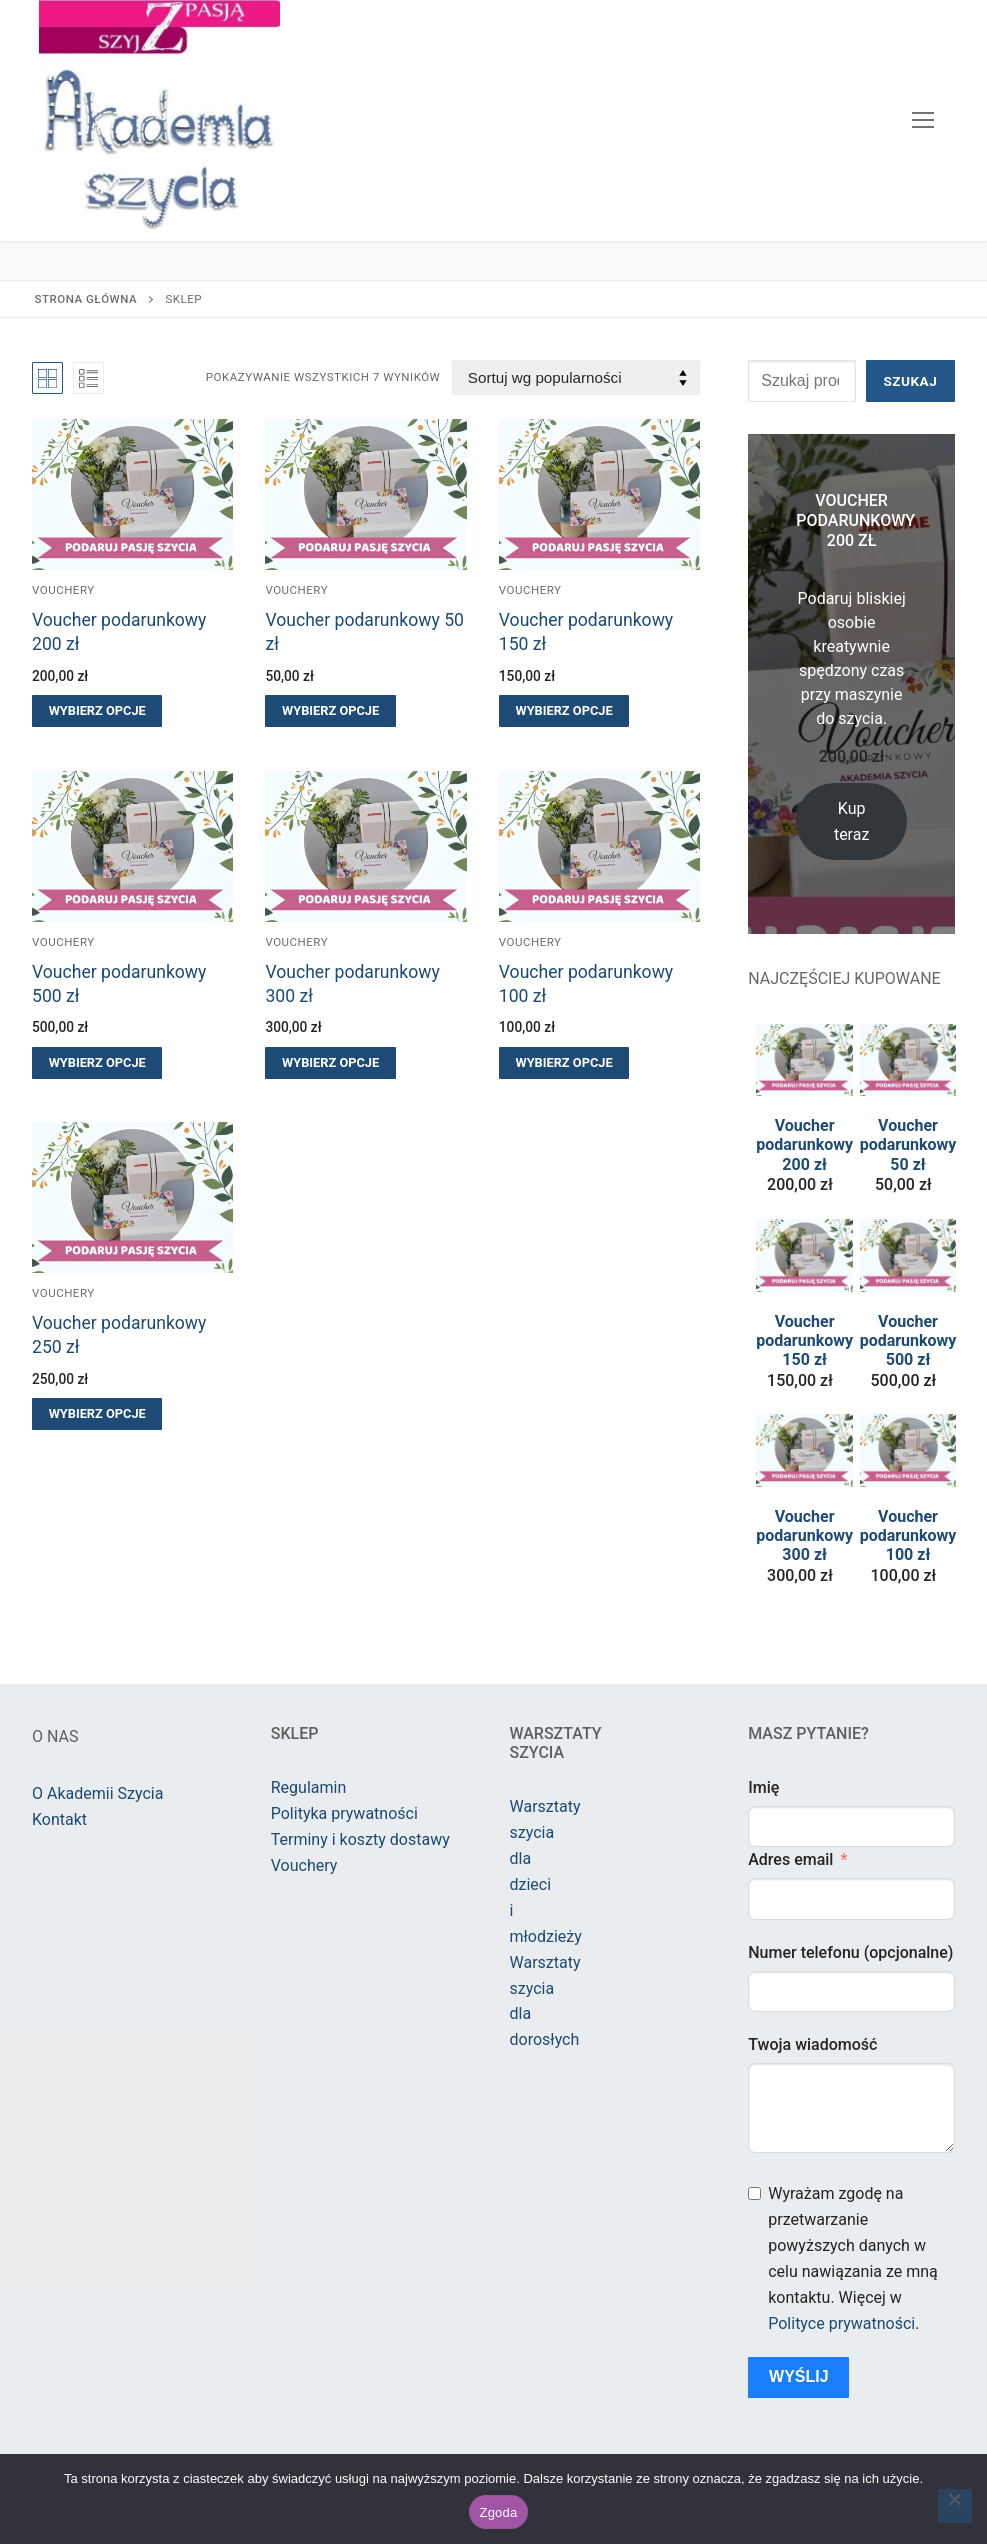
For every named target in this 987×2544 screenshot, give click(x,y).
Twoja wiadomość (812, 2044)
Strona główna (86, 299)
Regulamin (309, 1787)
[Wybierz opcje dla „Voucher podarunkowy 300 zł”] (330, 1063)
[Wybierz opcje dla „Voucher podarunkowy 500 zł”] (97, 1063)
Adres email (790, 1859)
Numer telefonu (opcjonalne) (850, 1952)
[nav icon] (923, 121)
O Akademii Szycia (97, 1793)
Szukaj (910, 381)
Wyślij (799, 2376)
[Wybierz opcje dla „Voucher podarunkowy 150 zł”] (564, 711)
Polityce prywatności (841, 2323)
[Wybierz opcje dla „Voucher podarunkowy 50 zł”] (330, 711)
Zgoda (498, 2512)
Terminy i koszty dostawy (360, 1839)
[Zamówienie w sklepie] (576, 377)
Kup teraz (851, 821)
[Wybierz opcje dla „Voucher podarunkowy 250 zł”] (97, 1414)
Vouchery (63, 590)
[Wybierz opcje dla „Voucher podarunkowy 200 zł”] (97, 711)
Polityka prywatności (344, 1813)
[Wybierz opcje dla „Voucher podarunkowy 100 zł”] (564, 1063)
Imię (763, 1787)
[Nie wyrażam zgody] (955, 2506)
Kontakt (59, 1819)
